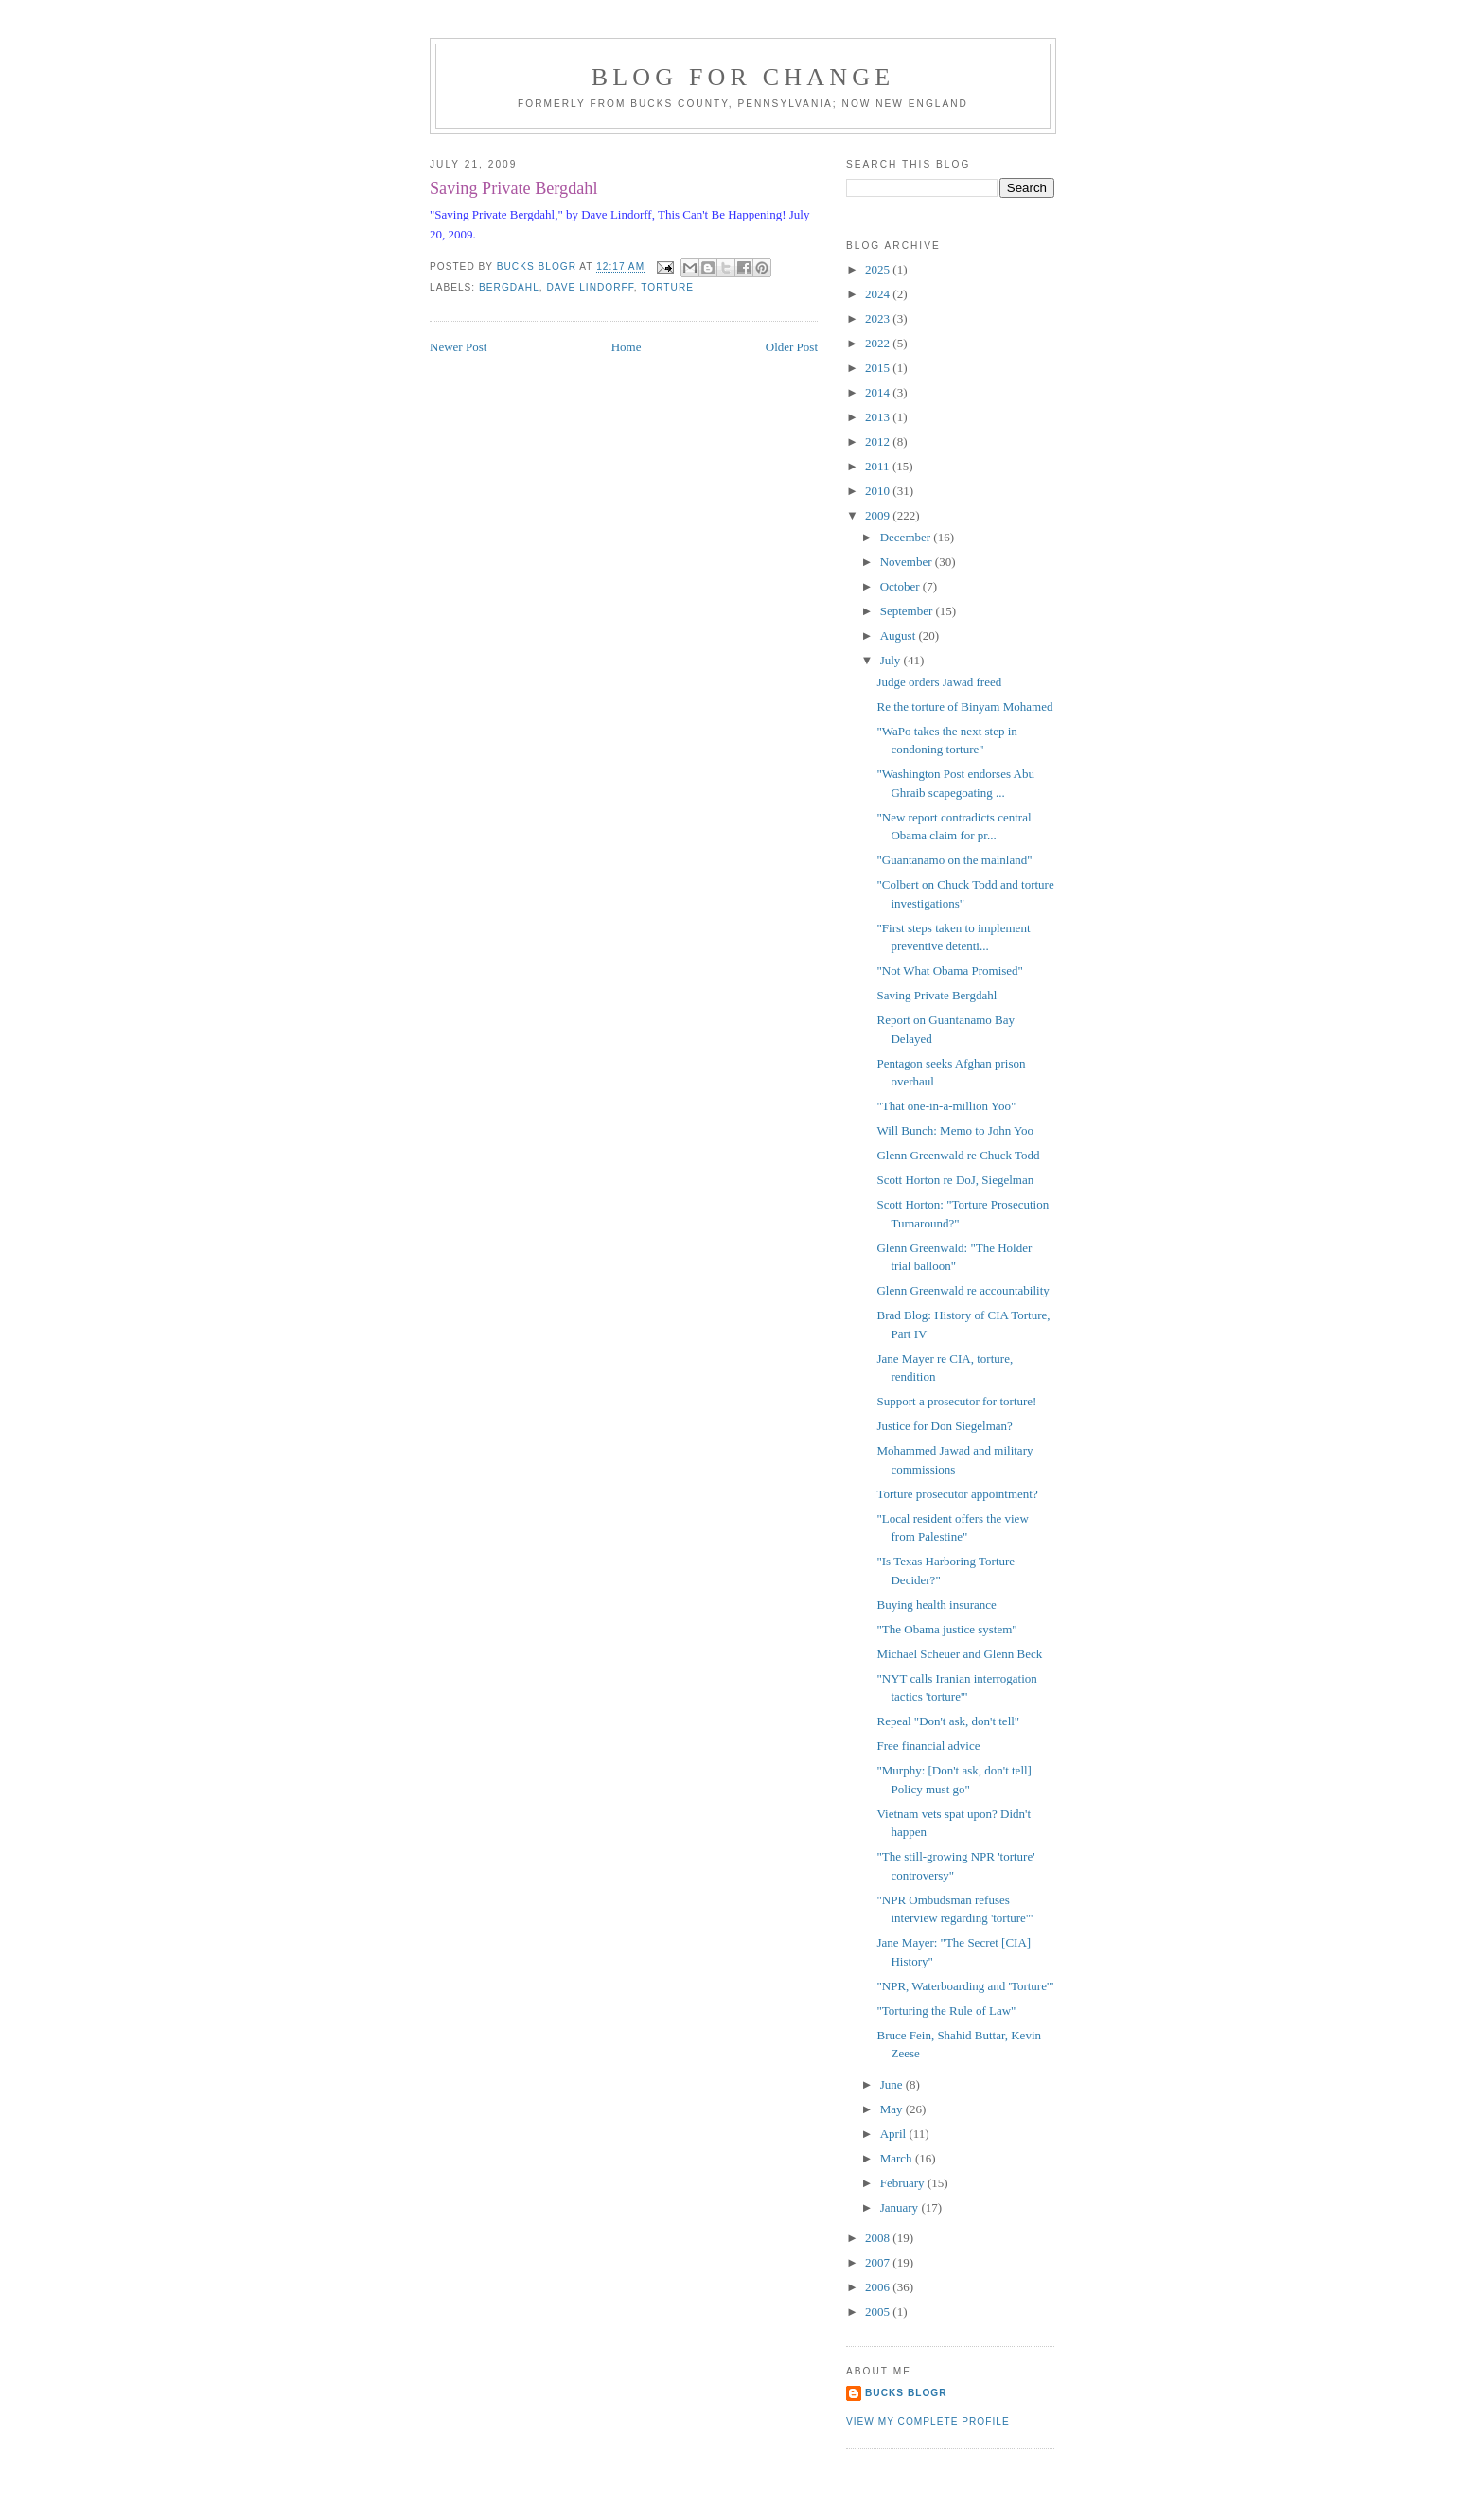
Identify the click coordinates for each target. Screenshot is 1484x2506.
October (901, 586)
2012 (878, 441)
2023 (878, 318)
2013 (878, 417)
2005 (878, 2311)
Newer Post (458, 347)
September (908, 611)
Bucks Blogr (906, 2393)
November (907, 562)
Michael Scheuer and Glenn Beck (959, 1654)
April (895, 2134)
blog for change (743, 77)
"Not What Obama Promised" (949, 970)
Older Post (792, 347)
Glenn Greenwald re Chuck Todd (957, 1155)
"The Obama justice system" (946, 1629)
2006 (878, 2287)
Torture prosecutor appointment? (956, 1494)
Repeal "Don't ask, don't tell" (947, 1721)
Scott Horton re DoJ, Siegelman (955, 1180)
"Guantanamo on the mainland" (954, 860)
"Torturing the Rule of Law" (946, 2010)
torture (667, 287)
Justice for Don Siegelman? (944, 1426)
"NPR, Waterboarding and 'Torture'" (964, 1986)
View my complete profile (928, 2421)
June (893, 2084)
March (897, 2158)
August (899, 635)
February (904, 2183)
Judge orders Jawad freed (938, 682)
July (892, 660)
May (893, 2109)
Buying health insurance (936, 1604)
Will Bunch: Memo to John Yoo (955, 1130)
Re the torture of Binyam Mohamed (964, 706)
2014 (878, 392)
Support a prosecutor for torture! (956, 1401)
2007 (878, 2262)
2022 (878, 343)
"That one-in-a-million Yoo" (946, 1106)
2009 (878, 515)
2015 (878, 368)
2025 (878, 269)
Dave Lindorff (590, 287)
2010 (878, 491)
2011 (878, 466)
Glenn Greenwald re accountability (962, 1290)
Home (626, 347)
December (907, 537)
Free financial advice (928, 1745)
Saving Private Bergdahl (936, 995)
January (901, 2207)
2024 (878, 294)
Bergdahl (509, 287)
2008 (878, 2238)
